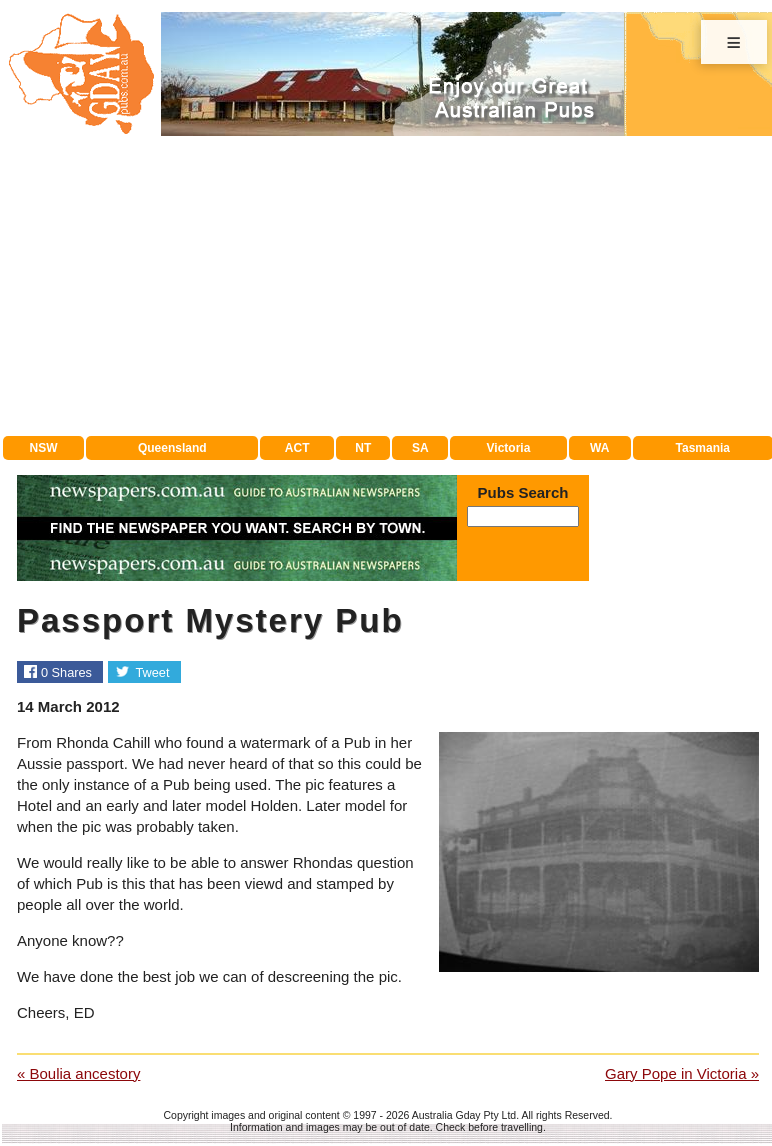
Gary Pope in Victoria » (682, 1073)
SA (420, 448)
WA (599, 448)
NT (363, 448)
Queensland (172, 448)
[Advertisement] (388, 286)
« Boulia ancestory (78, 1073)
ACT (297, 448)
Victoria (509, 448)
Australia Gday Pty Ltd (464, 1115)
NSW (44, 448)
